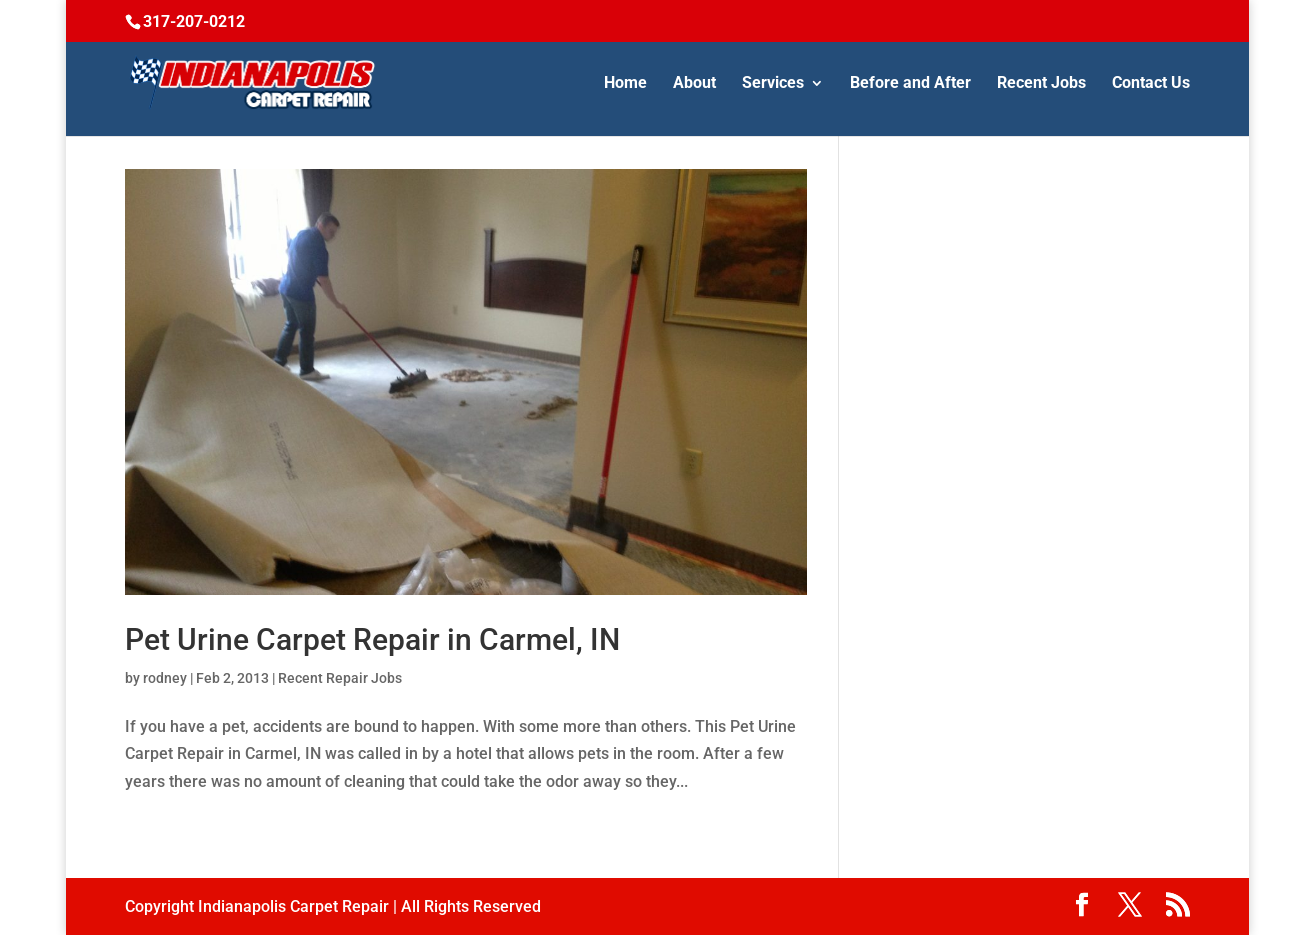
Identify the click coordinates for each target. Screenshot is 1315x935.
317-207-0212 (194, 21)
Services (773, 84)
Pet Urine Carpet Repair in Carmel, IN (372, 639)
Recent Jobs (1041, 84)
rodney (165, 678)
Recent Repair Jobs (340, 678)
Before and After (910, 84)
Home (625, 84)
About (694, 84)
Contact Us (1151, 84)
